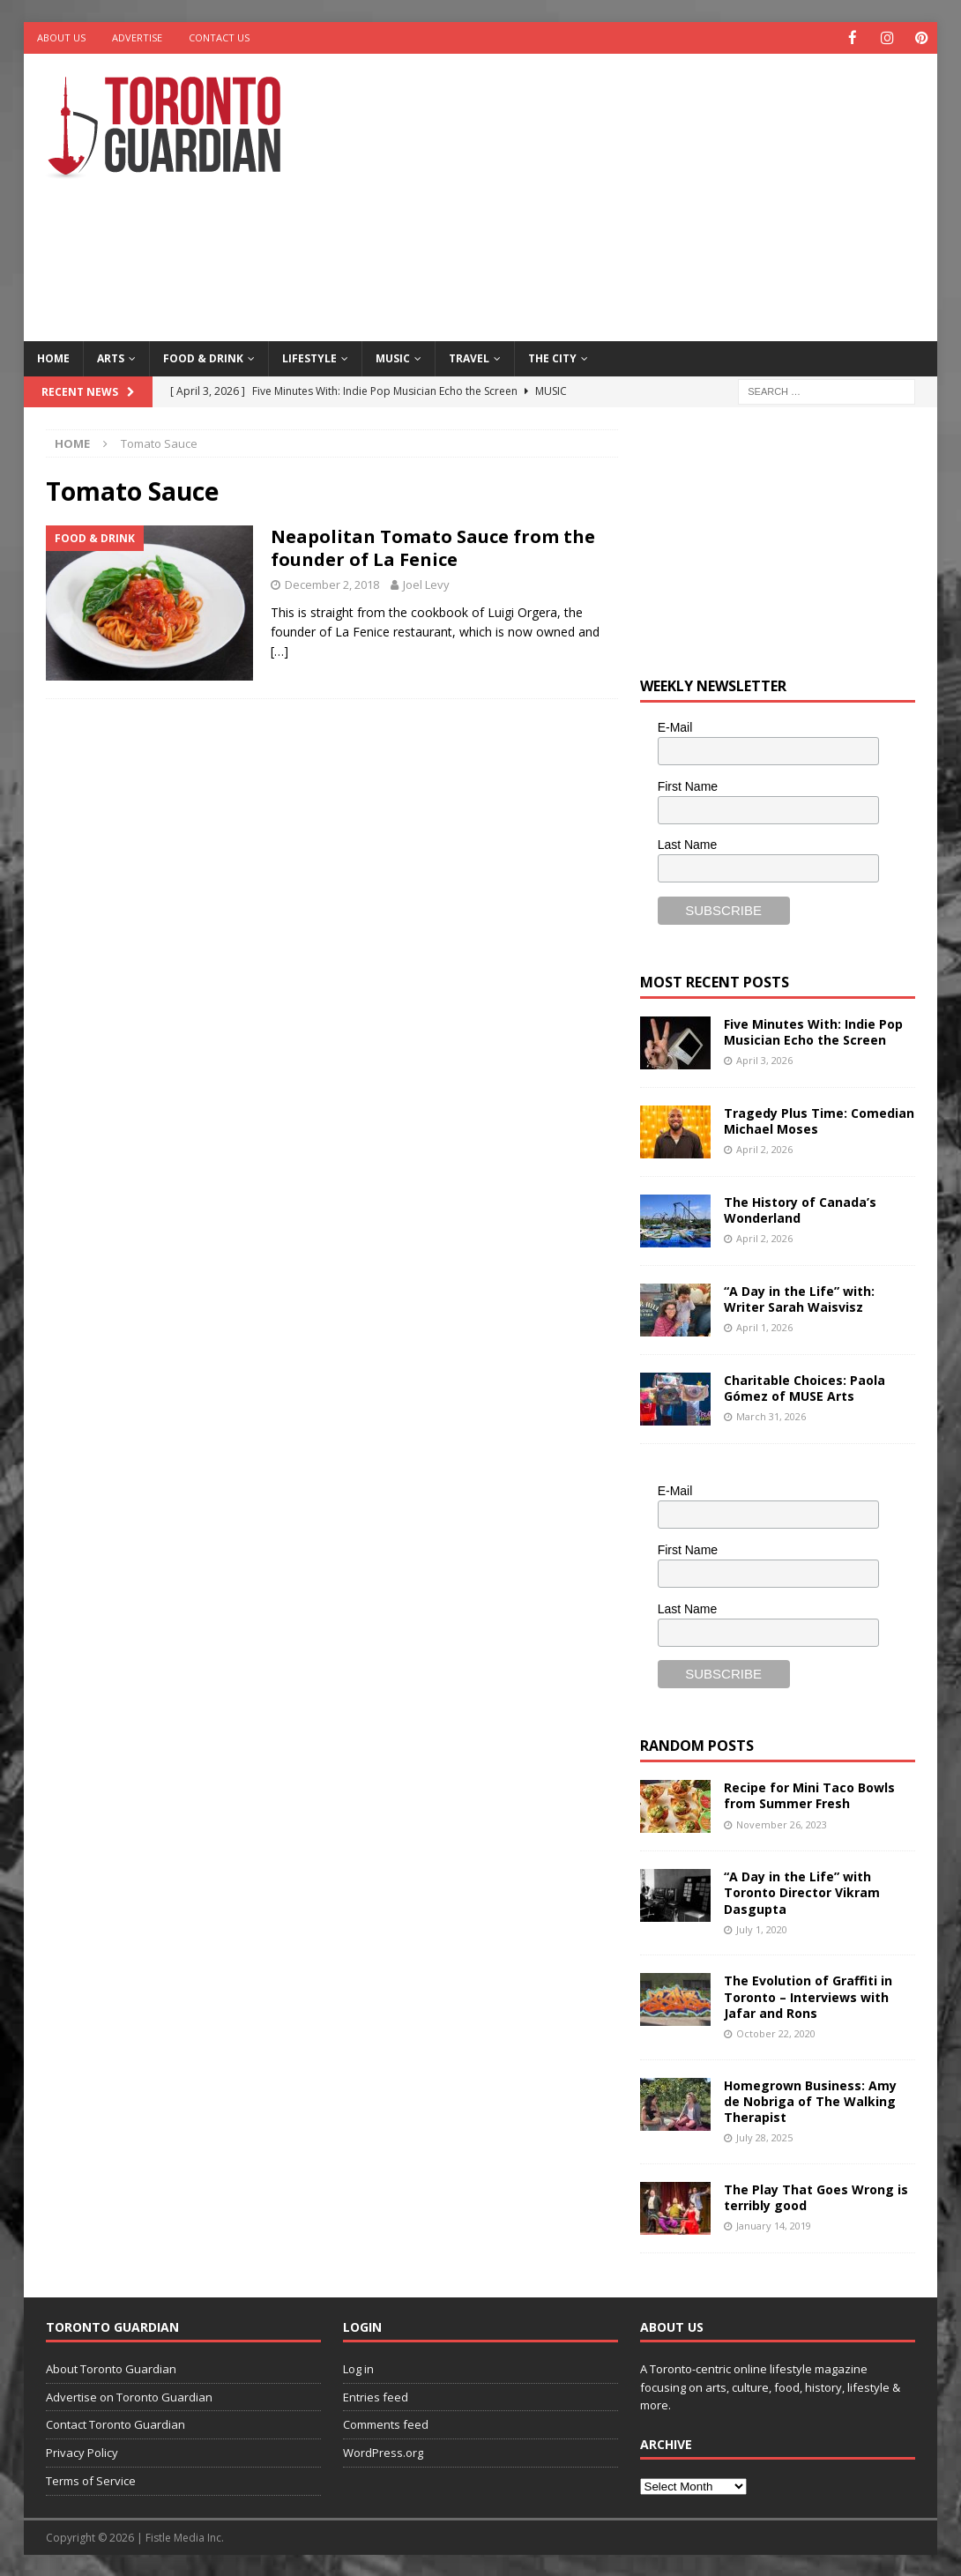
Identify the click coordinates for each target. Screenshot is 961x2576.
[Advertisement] (648, 194)
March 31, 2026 (771, 1415)
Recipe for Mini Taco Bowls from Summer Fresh (809, 1794)
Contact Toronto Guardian (115, 2423)
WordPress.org (383, 2452)
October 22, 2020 (776, 2032)
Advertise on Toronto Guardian (129, 2396)
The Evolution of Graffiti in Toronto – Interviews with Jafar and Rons (808, 1995)
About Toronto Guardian (111, 2368)
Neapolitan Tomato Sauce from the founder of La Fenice (433, 547)
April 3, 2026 (764, 1059)
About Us (61, 37)
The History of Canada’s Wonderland (800, 1209)
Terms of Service (91, 2480)
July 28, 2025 (764, 2136)
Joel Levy (426, 584)
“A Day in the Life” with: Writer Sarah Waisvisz (799, 1298)
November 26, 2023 (781, 1823)
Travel (469, 357)
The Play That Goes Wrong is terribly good (816, 2196)
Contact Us (219, 37)
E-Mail (675, 726)
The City (552, 357)
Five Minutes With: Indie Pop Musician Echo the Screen (813, 1031)
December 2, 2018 (332, 584)
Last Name (688, 844)
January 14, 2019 (773, 2224)
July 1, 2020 (761, 1928)
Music (393, 357)
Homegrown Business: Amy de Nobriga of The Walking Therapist (810, 2099)
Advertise (137, 37)
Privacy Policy (82, 2452)
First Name (688, 785)
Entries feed (375, 2396)
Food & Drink (203, 357)
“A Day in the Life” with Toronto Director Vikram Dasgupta (802, 1891)
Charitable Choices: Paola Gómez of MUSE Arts (804, 1387)
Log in (358, 2368)
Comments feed (385, 2423)
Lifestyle (309, 357)
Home (53, 357)
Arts (110, 357)
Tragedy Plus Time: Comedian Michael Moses (819, 1120)
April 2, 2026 (764, 1148)
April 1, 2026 (764, 1326)
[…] (279, 650)
